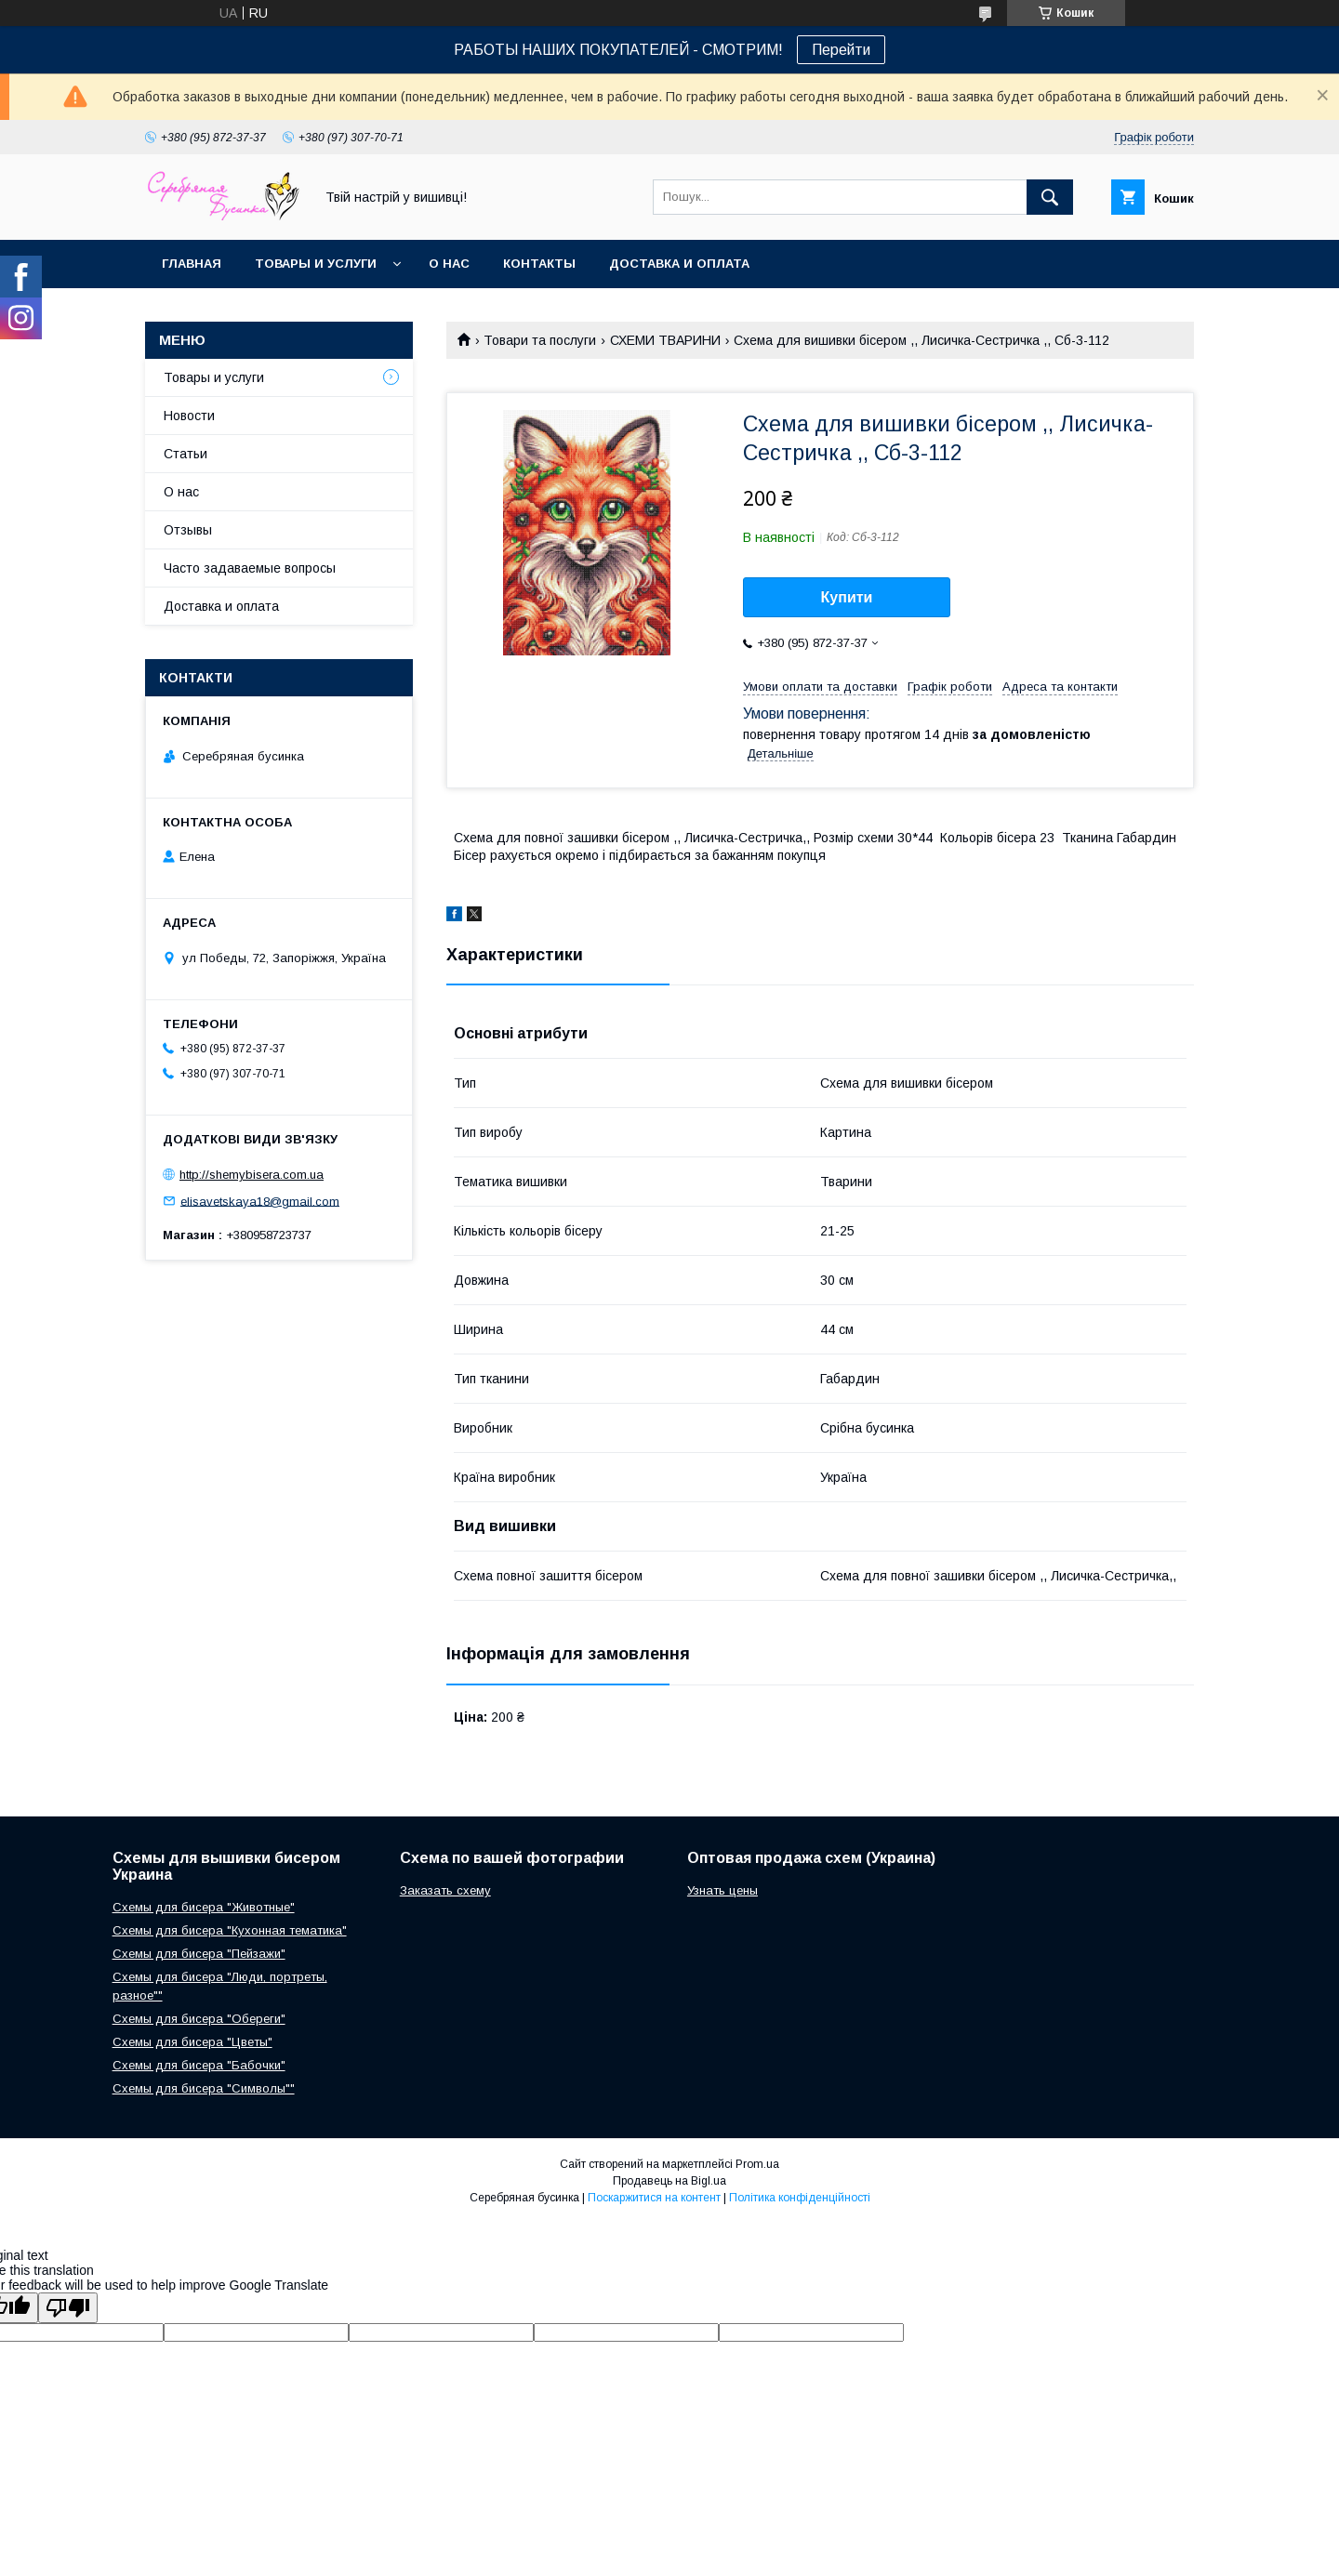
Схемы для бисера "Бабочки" (199, 2065)
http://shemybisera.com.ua (251, 1175)
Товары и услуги (316, 264)
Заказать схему (445, 1890)
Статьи (185, 453)
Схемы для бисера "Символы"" (204, 2088)
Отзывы (188, 529)
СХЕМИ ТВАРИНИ (665, 340)
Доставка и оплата (679, 264)
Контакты (539, 264)
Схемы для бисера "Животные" (204, 1907)
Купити (847, 597)
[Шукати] (1050, 197)
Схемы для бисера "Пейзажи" (199, 1954)
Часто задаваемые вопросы (250, 568)
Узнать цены (722, 1890)
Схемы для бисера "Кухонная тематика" (230, 1930)
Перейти (841, 50)
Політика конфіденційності (799, 2197)
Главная (191, 264)
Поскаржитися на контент (654, 2197)
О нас (449, 264)
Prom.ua (757, 2164)
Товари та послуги (540, 340)
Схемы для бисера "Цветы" (192, 2042)
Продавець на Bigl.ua (669, 2180)
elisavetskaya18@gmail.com (259, 1201)
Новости (189, 415)
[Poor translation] (68, 2307)
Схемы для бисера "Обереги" (199, 2019)
